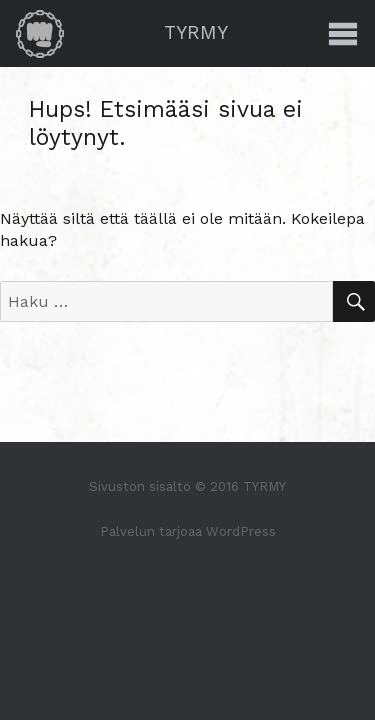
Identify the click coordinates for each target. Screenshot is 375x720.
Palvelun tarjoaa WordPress (188, 531)
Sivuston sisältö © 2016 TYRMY (187, 486)
